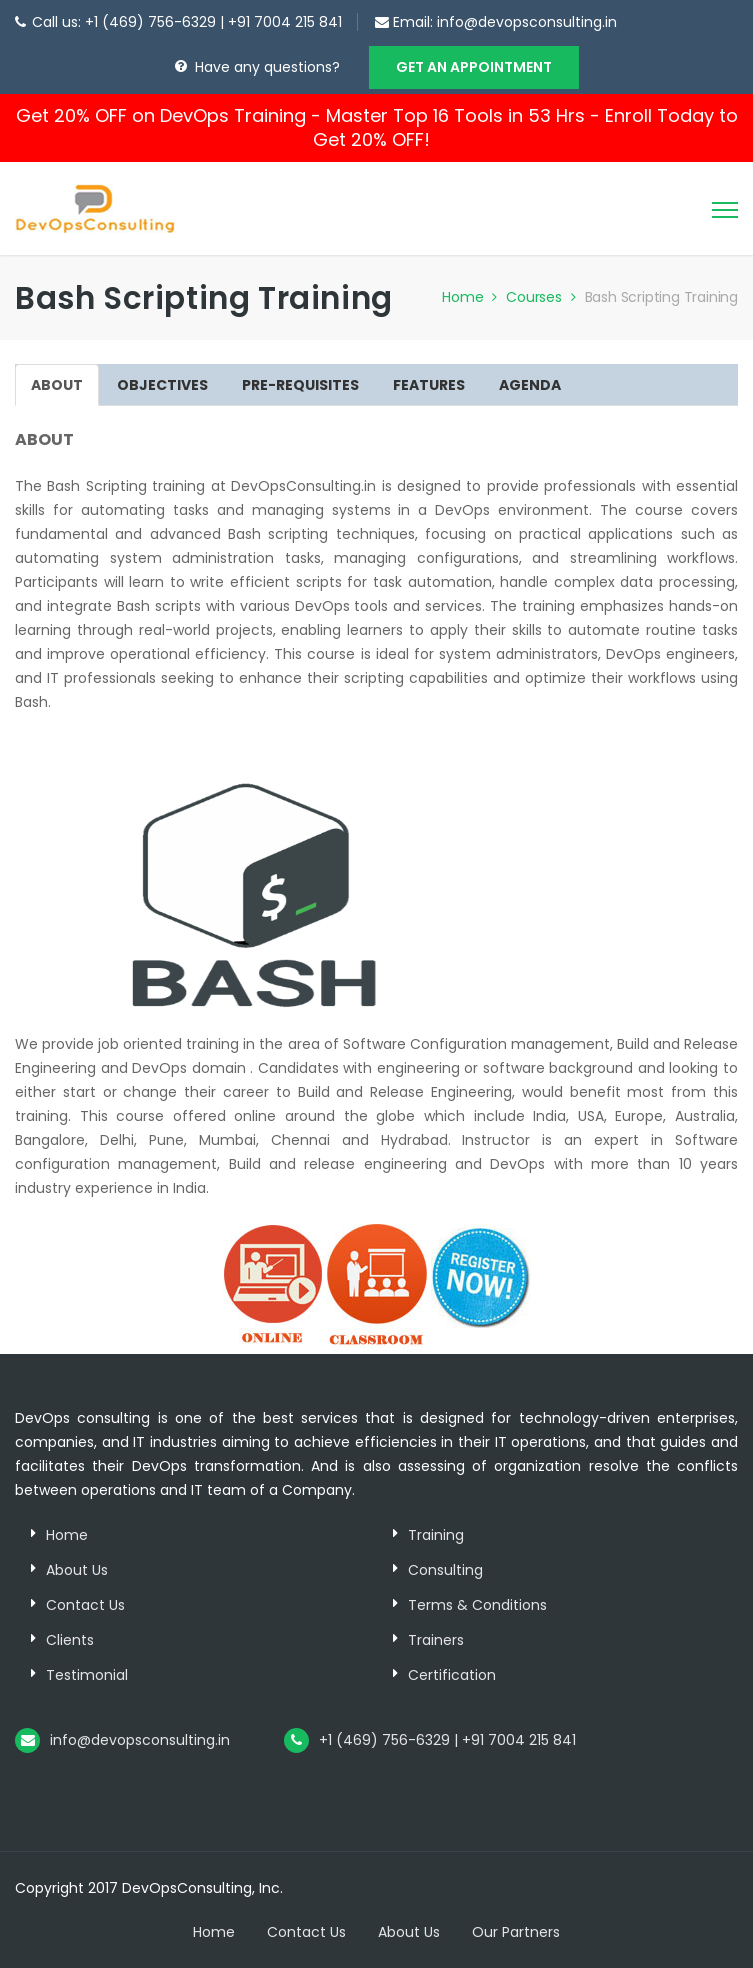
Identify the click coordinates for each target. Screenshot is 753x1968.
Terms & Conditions (477, 1605)
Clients (70, 1640)
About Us (77, 1570)
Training (436, 1535)
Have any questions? (267, 67)
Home (472, 297)
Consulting (445, 1570)
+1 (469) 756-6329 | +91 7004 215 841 (447, 1740)
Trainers (436, 1640)
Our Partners (516, 1932)
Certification (452, 1675)
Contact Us (85, 1605)
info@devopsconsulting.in (527, 22)
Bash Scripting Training (661, 297)
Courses (543, 297)
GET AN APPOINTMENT (474, 67)
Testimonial (87, 1675)
